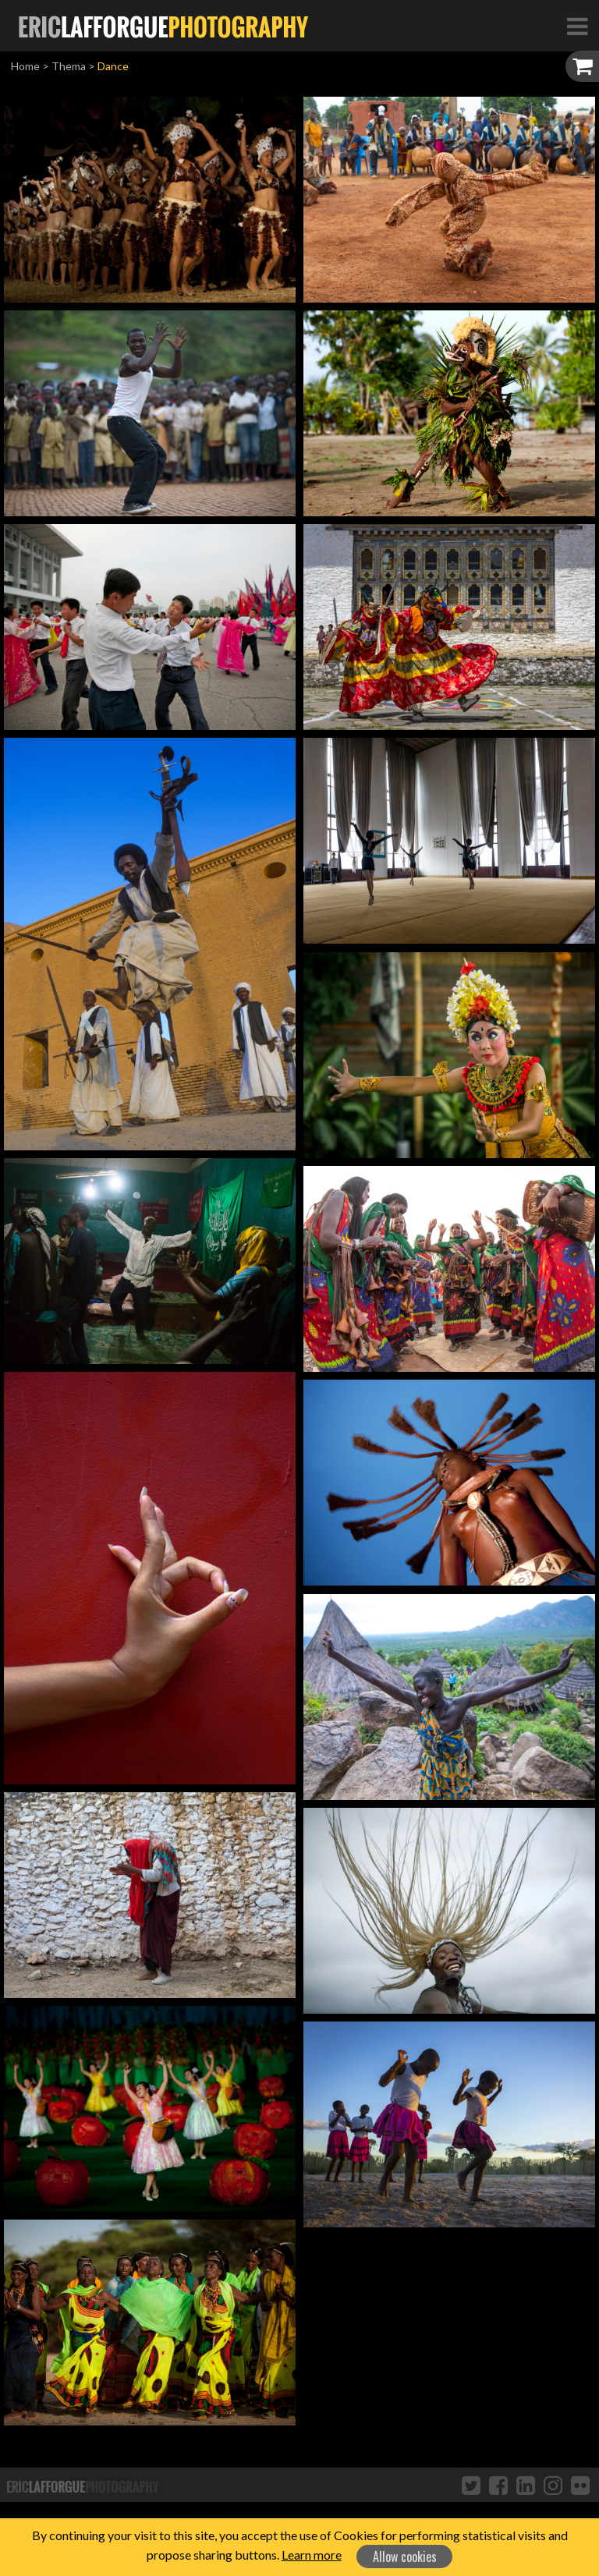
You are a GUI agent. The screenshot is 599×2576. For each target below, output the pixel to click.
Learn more (312, 2554)
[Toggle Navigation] (577, 25)
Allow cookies (405, 2556)
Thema (68, 66)
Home (25, 66)
